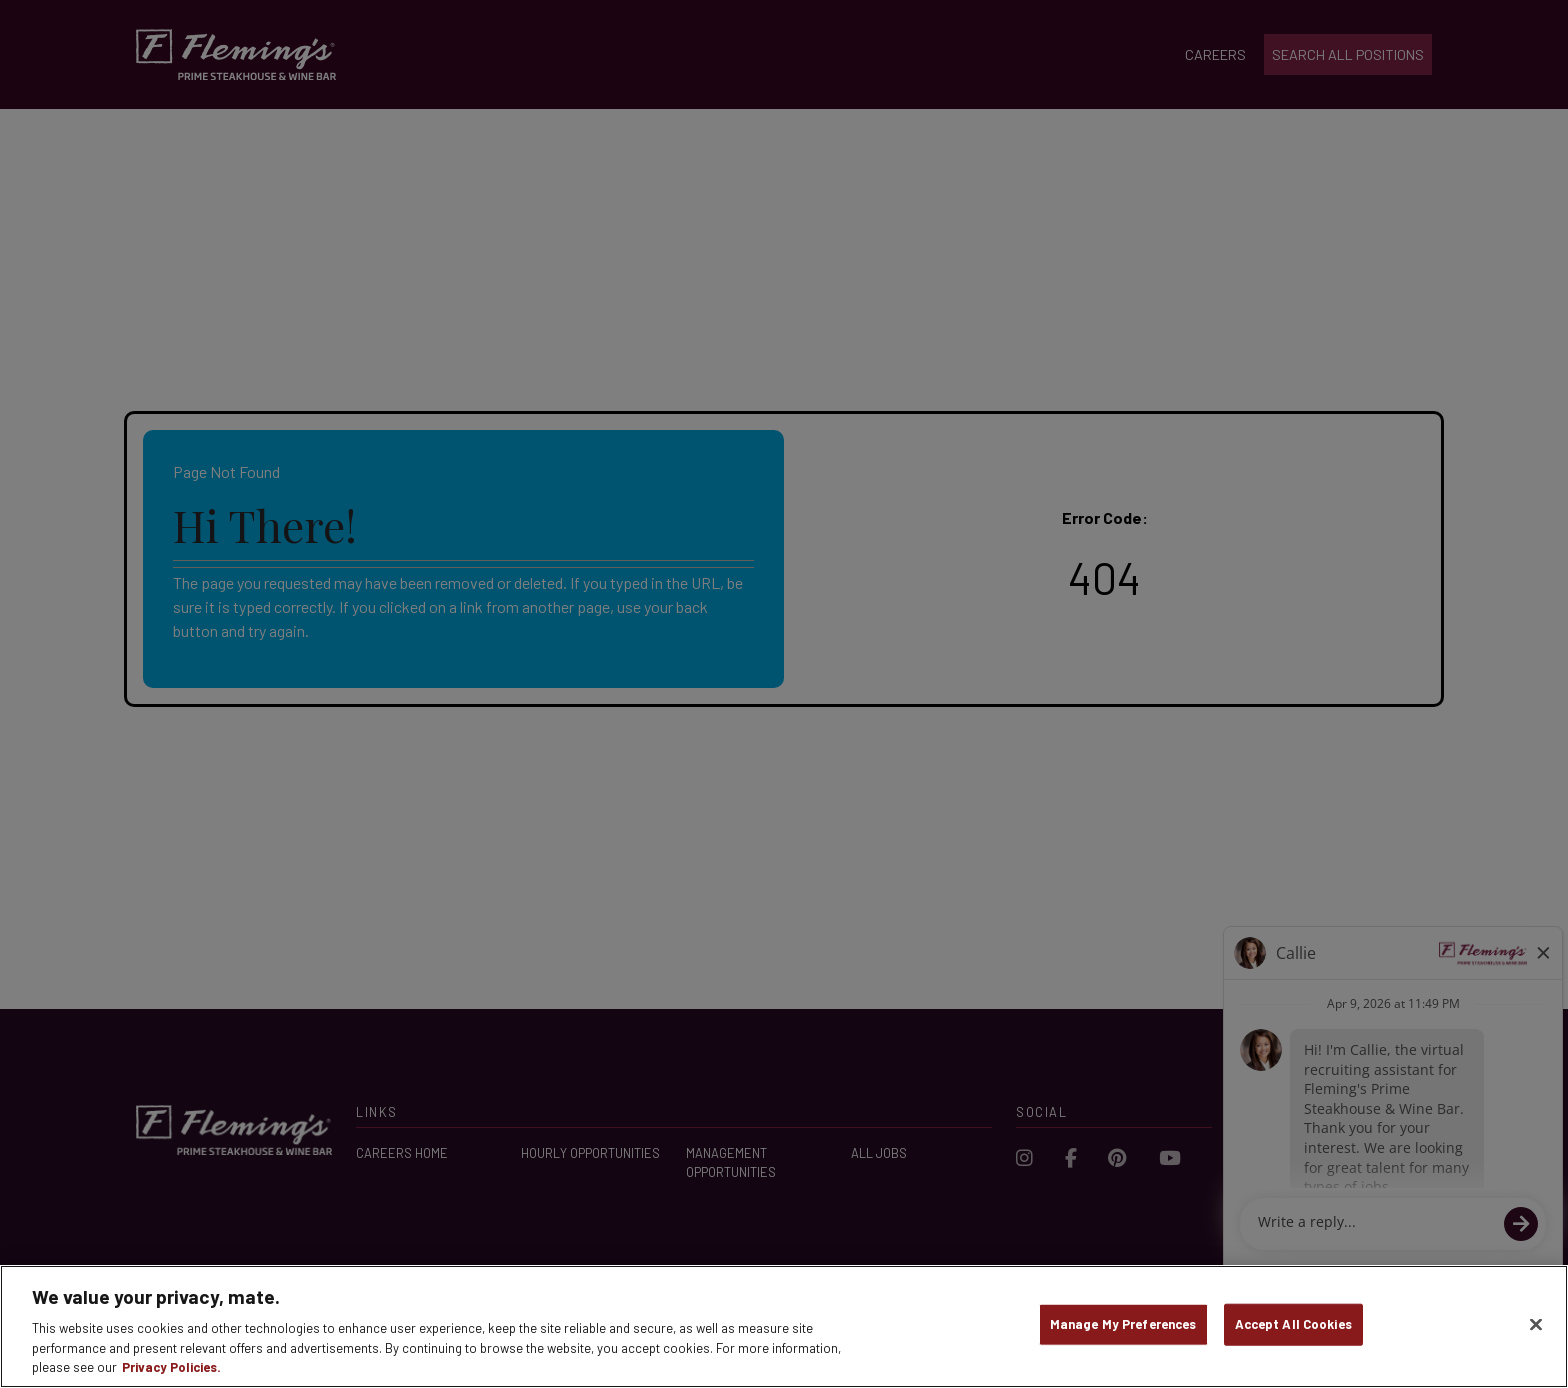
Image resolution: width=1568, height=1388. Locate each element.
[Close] (1536, 1325)
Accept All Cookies (1293, 1324)
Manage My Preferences (1123, 1324)
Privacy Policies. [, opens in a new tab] (171, 1367)
